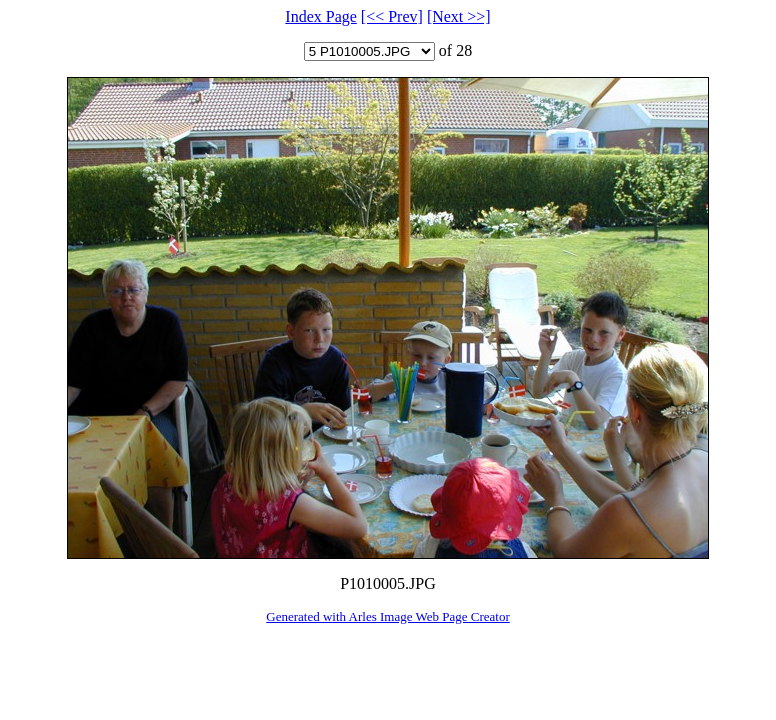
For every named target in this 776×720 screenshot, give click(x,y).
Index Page (321, 16)
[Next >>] (459, 16)
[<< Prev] (392, 16)
